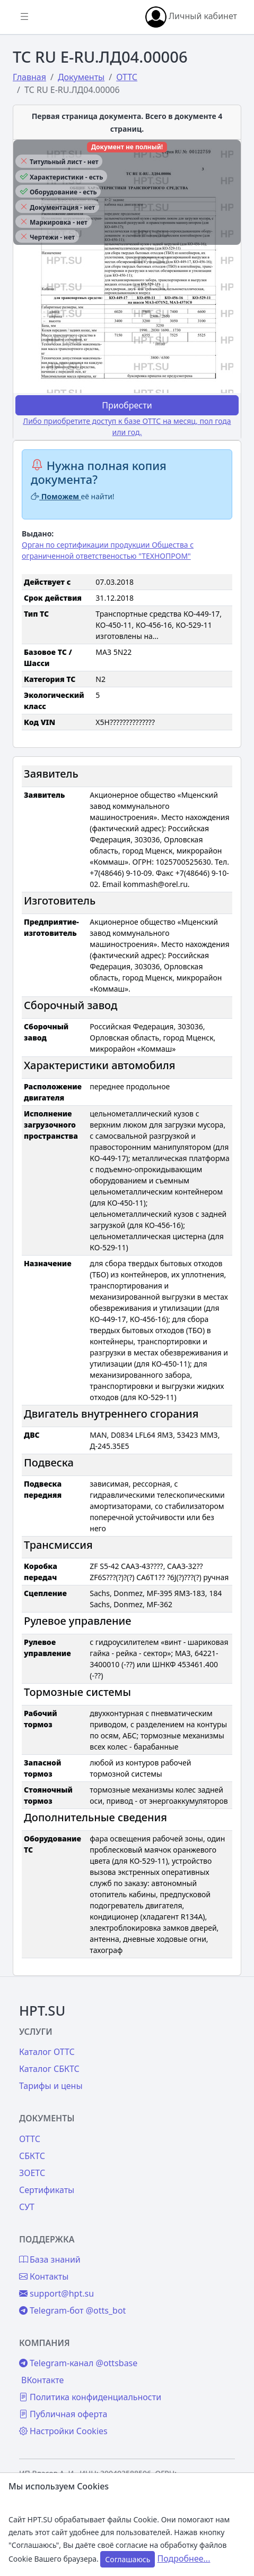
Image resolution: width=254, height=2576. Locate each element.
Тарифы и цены (51, 2086)
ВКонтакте (42, 2380)
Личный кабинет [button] (191, 17)
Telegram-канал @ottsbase (78, 2363)
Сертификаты (46, 2190)
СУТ (26, 2207)
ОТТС (29, 2139)
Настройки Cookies (63, 2431)
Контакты (43, 2276)
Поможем (56, 496)
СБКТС (32, 2156)
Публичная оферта (63, 2414)
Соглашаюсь (127, 2559)
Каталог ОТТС (47, 2052)
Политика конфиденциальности (90, 2397)
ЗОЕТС (32, 2173)
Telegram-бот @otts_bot (72, 2310)
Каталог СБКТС (49, 2069)
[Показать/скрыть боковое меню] (24, 17)
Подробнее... (184, 2558)
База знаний (50, 2259)
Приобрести (127, 405)
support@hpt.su (56, 2293)
